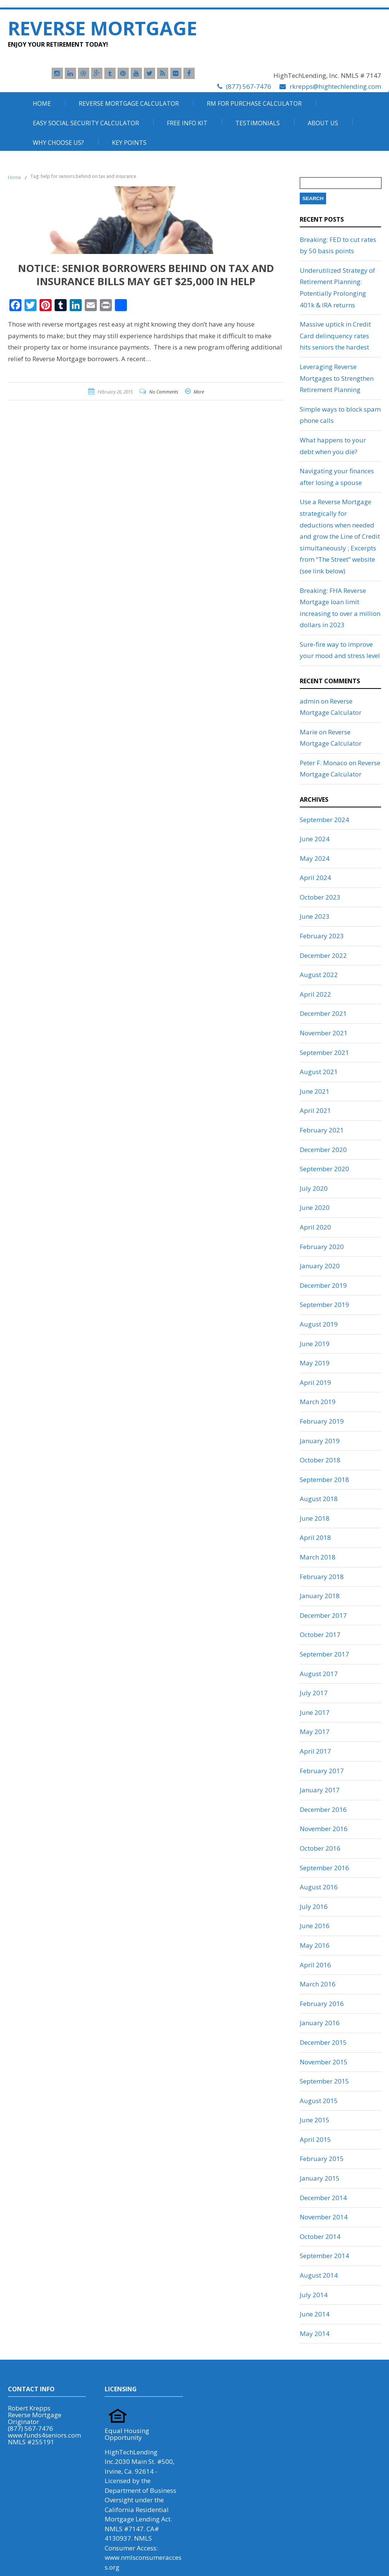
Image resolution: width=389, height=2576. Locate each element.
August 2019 (319, 1324)
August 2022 (319, 974)
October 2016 (320, 1848)
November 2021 (324, 1033)
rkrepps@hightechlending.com (335, 86)
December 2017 (323, 1615)
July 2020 (314, 1188)
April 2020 (315, 1227)
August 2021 (319, 1071)
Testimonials (257, 123)
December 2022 (323, 955)
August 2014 (319, 2275)
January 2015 (320, 2178)
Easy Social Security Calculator (86, 123)
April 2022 (315, 994)
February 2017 (322, 1770)
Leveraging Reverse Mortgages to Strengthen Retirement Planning (337, 378)
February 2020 (322, 1246)
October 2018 (320, 1460)
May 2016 (315, 1945)
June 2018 (315, 1518)
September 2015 (324, 2081)
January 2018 (320, 1595)
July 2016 (314, 1906)
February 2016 (322, 2003)
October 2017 (320, 1634)
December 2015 (323, 2042)
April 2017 (315, 1751)
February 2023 (322, 936)
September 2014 (324, 2255)
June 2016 (315, 1925)
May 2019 (315, 1363)
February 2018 (322, 1576)
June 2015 (315, 2120)
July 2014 (314, 2294)
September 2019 (324, 1304)
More (199, 392)
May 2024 (315, 858)
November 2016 (324, 1828)
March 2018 (318, 1557)
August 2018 (319, 1498)
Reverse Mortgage (102, 28)
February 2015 (322, 2158)
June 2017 (315, 1712)
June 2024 (315, 838)
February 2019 (322, 1421)
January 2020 (320, 1265)
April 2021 (315, 1110)
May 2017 (315, 1731)
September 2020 (324, 1168)
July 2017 (314, 1692)
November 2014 (324, 2217)
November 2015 (324, 2062)
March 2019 (318, 1401)
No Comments (163, 392)
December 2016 (323, 1809)
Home (42, 103)
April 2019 (315, 1382)
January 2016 (320, 2022)
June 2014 (315, 2314)
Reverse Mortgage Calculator (129, 103)
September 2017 (324, 1654)
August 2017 (319, 1673)
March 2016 (318, 1984)
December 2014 (323, 2197)
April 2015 (315, 2139)
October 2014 (320, 2236)
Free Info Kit (187, 123)
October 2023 (320, 897)
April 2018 (315, 1537)
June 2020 (315, 1207)
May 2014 (315, 2333)
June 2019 (315, 1343)
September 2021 (324, 1052)
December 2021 (323, 1013)
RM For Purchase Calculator (254, 103)
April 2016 (315, 1964)
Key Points (129, 142)
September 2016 (324, 1867)
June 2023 (315, 916)
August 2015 (319, 2100)
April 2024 (315, 877)
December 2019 (323, 1285)
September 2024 (324, 819)
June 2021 (315, 1091)
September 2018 (324, 1479)
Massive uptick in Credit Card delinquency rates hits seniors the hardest (335, 335)
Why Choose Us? (58, 142)
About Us (323, 123)
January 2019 (320, 1440)
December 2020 (323, 1149)
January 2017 (320, 1790)
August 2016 (319, 1887)
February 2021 (322, 1130)
